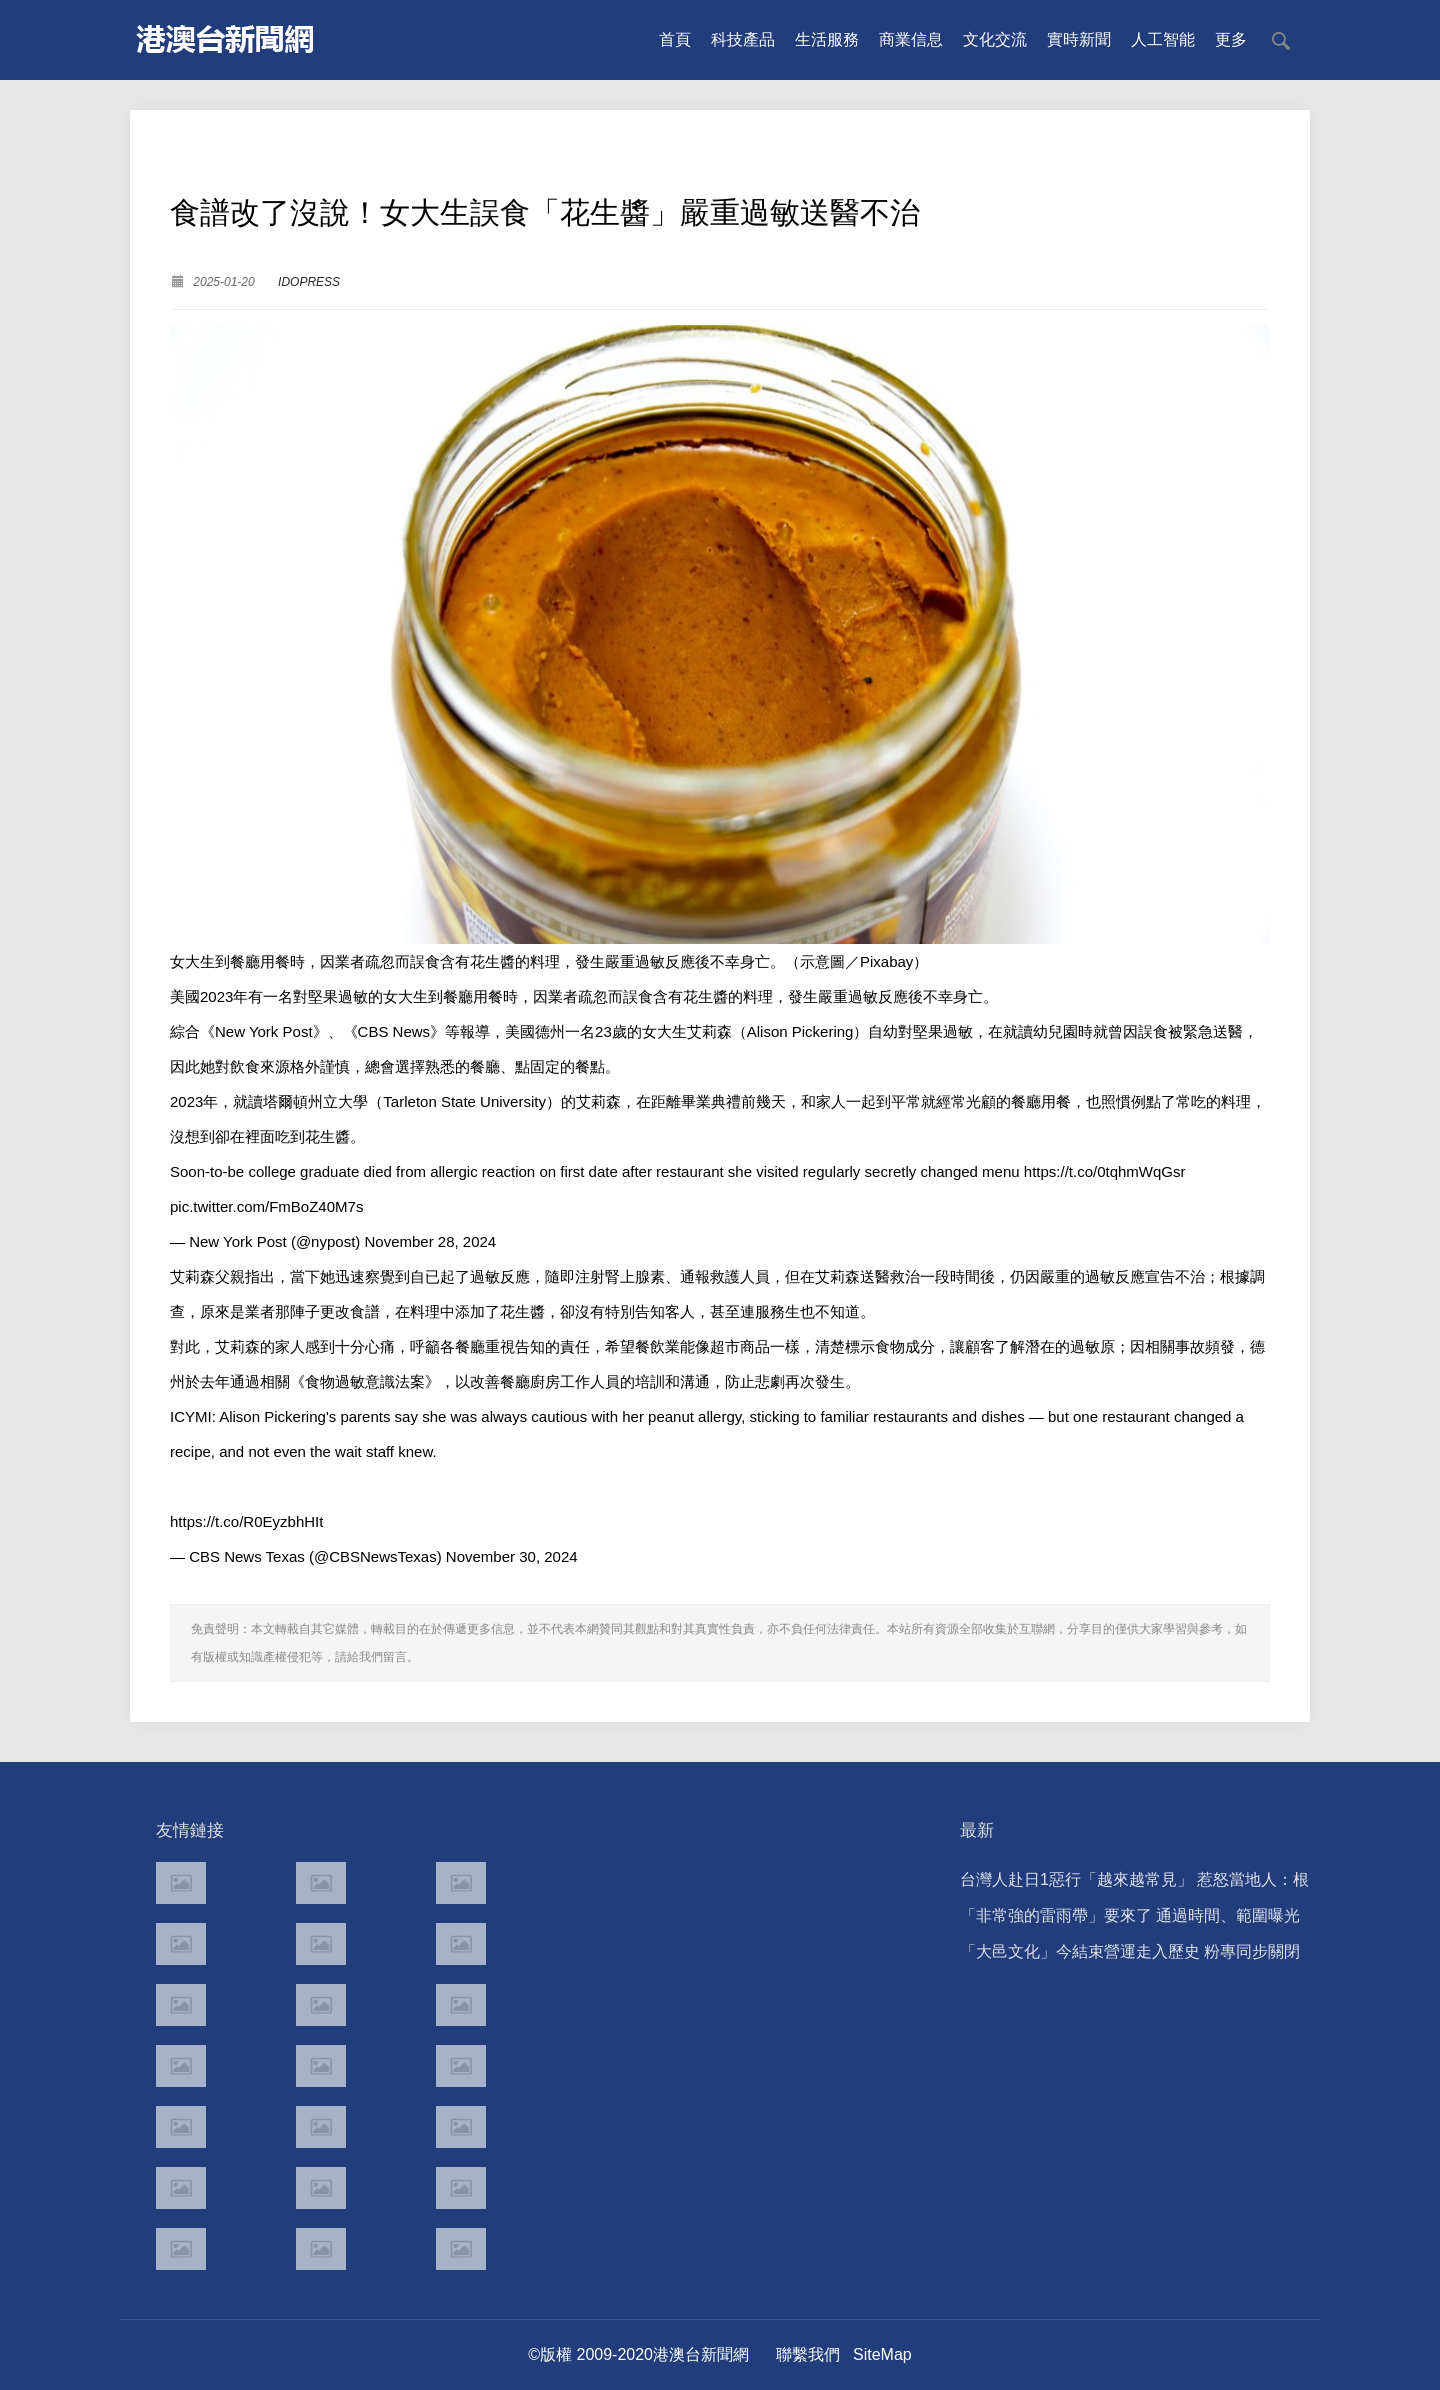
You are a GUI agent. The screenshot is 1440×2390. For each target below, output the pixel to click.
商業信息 (911, 39)
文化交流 (995, 39)
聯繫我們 (808, 2354)
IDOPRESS (309, 282)
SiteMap (882, 2354)
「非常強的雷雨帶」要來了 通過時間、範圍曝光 (1130, 1915)
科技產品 (743, 39)
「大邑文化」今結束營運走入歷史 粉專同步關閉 (1130, 1951)
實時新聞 (1079, 39)
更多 (1231, 39)
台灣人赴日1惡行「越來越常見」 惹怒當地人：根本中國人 (1134, 1884)
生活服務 (827, 39)
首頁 (675, 39)
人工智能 (1163, 39)
